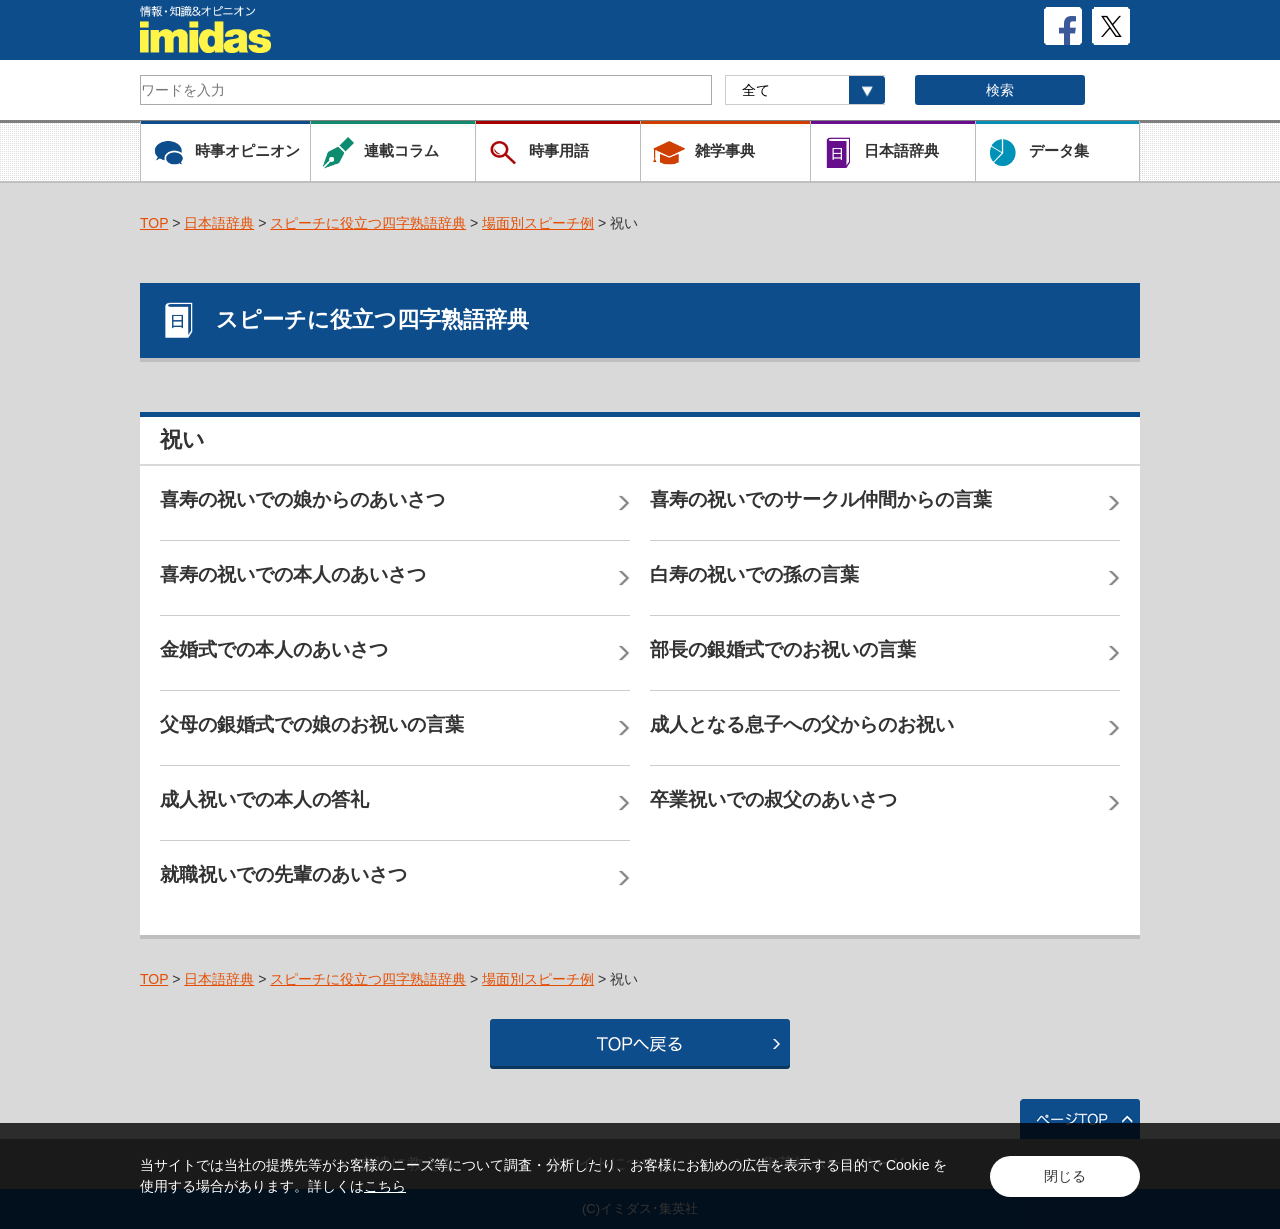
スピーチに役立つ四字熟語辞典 (368, 223)
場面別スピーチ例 (538, 223)
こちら (385, 1186)
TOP (154, 223)
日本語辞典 (219, 223)
